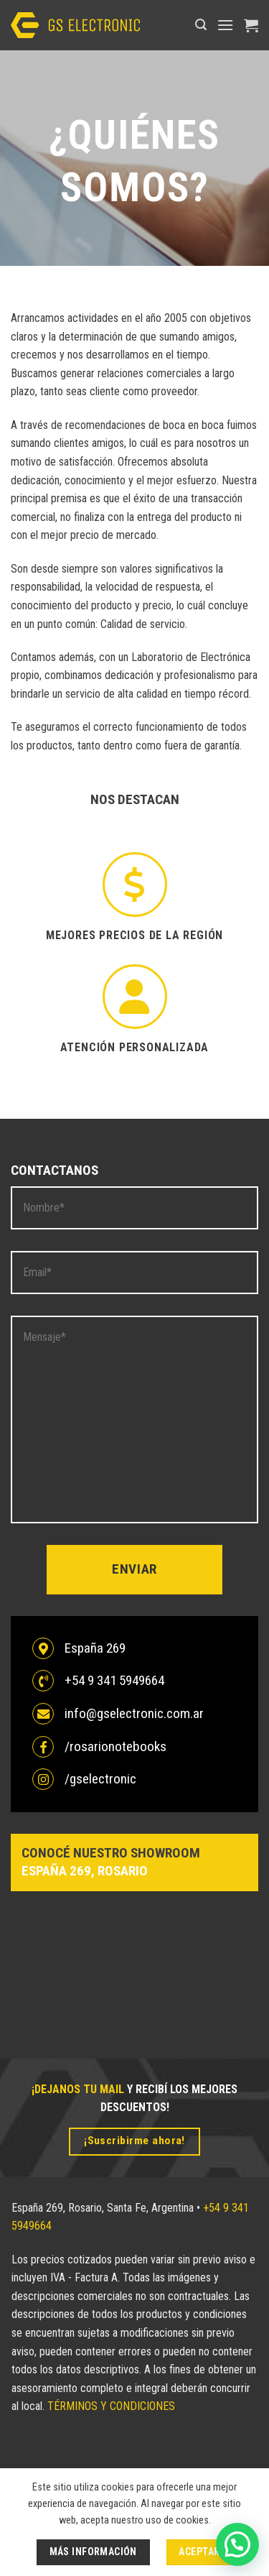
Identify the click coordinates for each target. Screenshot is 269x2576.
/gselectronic (100, 1779)
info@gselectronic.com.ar (134, 1713)
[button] (201, 25)
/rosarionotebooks (115, 1746)
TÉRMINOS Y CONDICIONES (111, 2406)
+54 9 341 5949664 (114, 1680)
